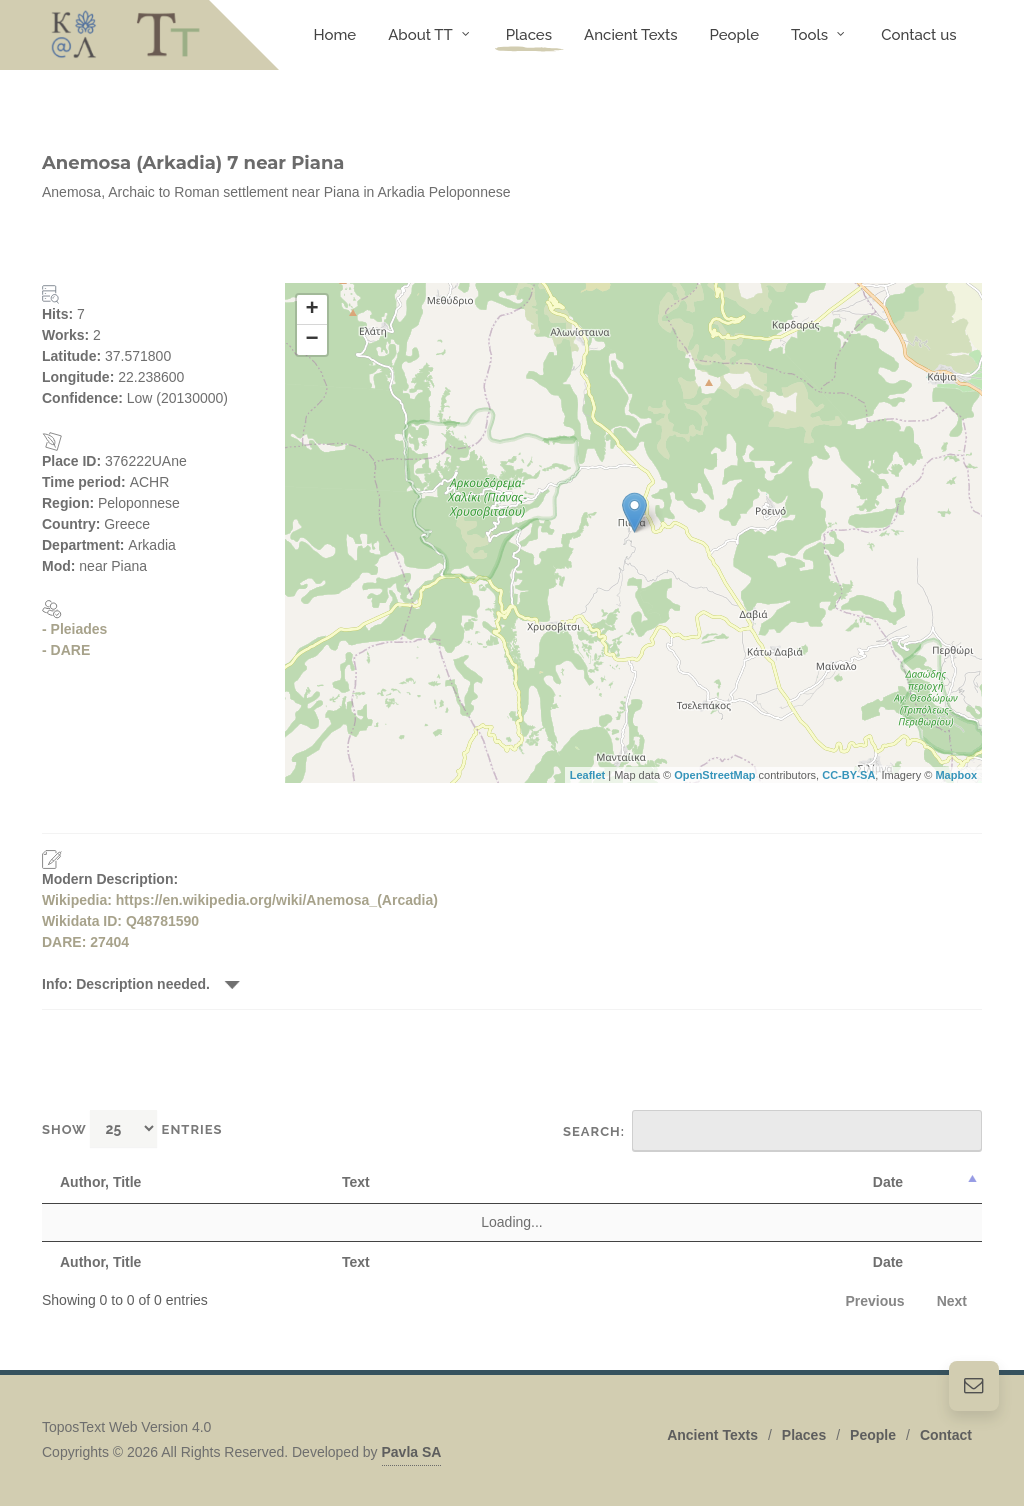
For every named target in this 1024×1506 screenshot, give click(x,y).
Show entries (132, 1128)
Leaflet (587, 775)
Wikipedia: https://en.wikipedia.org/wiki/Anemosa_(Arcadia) (240, 900)
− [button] (311, 340)
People (873, 1435)
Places (804, 1435)
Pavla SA (412, 1452)
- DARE (66, 650)
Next (952, 1301)
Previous (875, 1301)
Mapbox (956, 775)
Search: (772, 1131)
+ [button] (311, 310)
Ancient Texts (712, 1435)
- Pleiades (74, 629)
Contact (946, 1435)
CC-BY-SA (848, 775)
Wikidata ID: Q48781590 (120, 921)
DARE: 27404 (85, 942)
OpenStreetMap (714, 775)
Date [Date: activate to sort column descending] (888, 1182)
